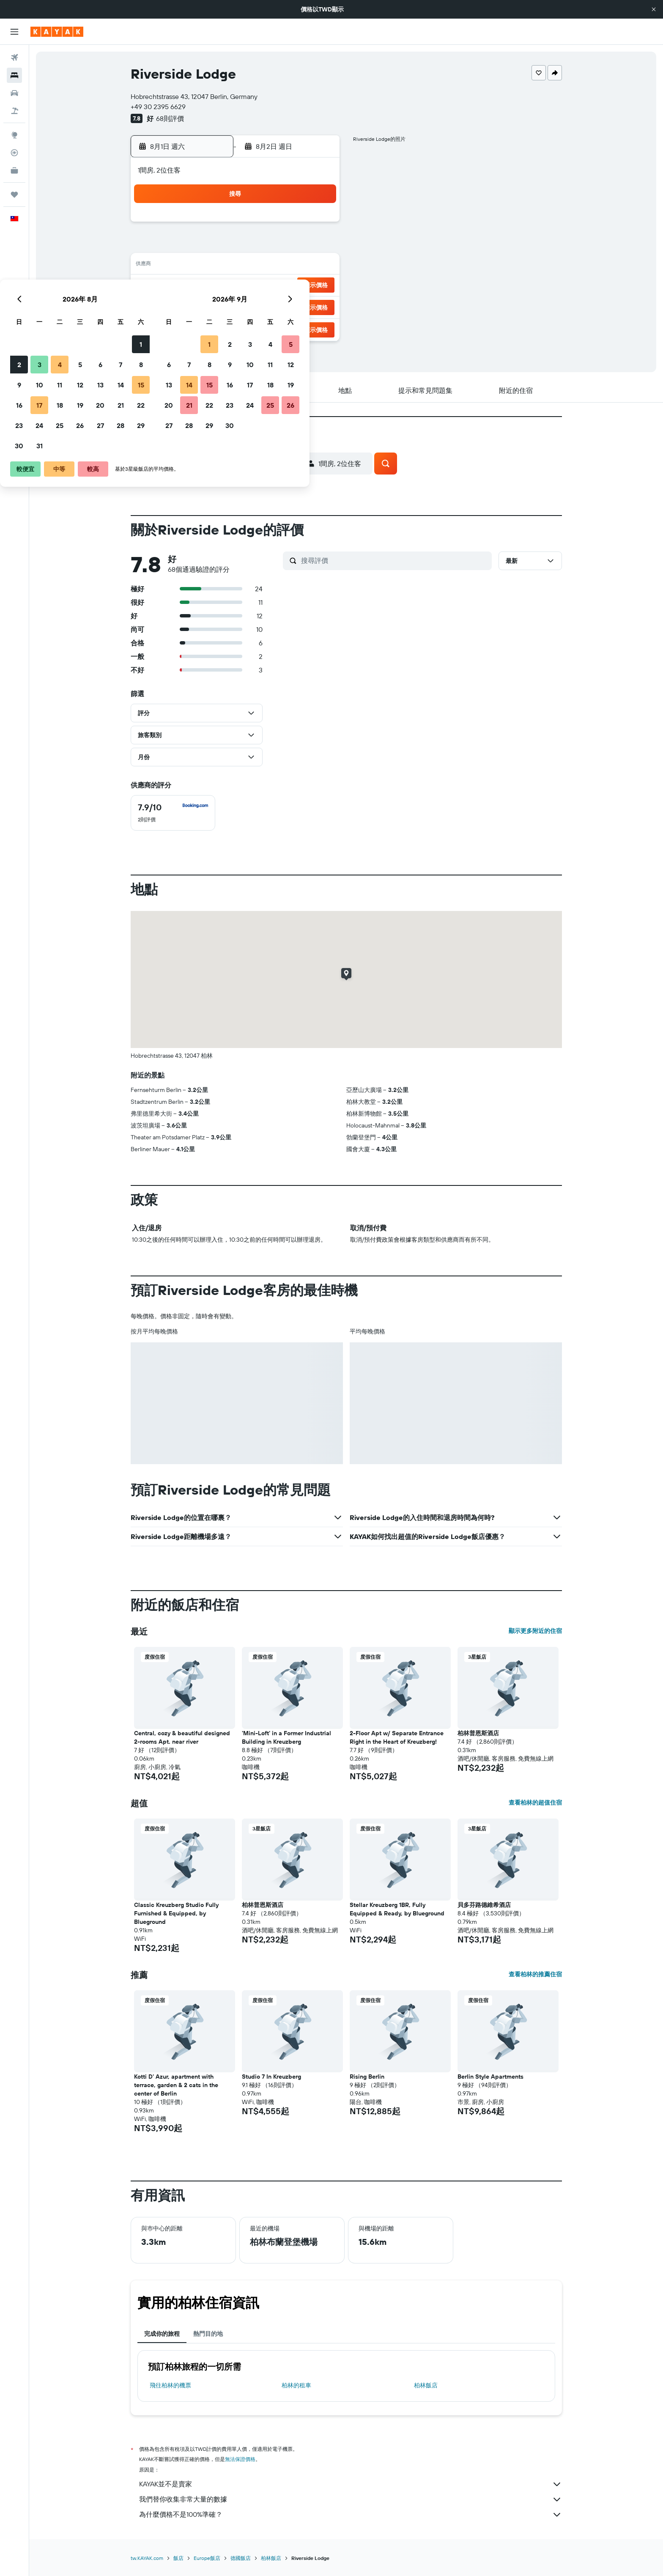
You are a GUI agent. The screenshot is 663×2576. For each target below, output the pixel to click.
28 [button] (297, 306)
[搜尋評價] (394, 560)
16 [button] (196, 286)
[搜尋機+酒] (14, 110)
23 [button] (196, 306)
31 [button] (216, 326)
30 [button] (196, 326)
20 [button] (277, 286)
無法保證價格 (240, 2459)
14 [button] (297, 265)
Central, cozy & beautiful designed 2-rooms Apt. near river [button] (182, 1737)
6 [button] (277, 245)
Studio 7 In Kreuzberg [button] (271, 2076)
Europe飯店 (207, 2558)
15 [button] (318, 265)
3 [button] (216, 245)
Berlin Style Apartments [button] (490, 2076)
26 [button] (256, 306)
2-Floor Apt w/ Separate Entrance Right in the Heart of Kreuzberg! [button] (397, 1737)
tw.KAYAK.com (147, 2558)
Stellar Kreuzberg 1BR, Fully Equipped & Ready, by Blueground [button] (397, 1909)
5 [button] (257, 245)
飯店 (178, 2558)
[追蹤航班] (14, 152)
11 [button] (236, 265)
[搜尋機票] (14, 57)
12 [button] (257, 265)
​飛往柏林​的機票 (170, 2385)
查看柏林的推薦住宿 (535, 1974)
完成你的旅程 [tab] (162, 2333)
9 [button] (196, 265)
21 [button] (297, 286)
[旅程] (14, 194)
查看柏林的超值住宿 (535, 1802)
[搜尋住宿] (14, 75)
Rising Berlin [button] (367, 2076)
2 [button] (196, 245)
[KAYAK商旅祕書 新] (14, 170)
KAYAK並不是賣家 (350, 2484)
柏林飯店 (426, 2385)
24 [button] (216, 306)
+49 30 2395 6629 (158, 106)
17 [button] (216, 286)
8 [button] (318, 245)
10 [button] (216, 265)
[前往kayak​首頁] (56, 32)
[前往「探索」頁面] (14, 134)
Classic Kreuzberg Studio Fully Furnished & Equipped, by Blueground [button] (176, 1913)
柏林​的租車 (296, 2385)
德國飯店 (240, 2558)
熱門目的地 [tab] (208, 2333)
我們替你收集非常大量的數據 (350, 2499)
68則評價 (170, 118)
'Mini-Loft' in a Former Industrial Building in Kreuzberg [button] (286, 1737)
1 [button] (317, 225)
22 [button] (317, 286)
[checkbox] (173, 813)
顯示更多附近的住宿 (535, 1631)
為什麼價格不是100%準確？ (350, 2515)
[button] (653, 9)
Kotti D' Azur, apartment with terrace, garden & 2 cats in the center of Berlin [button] (176, 2085)
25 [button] (236, 306)
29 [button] (317, 306)
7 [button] (297, 245)
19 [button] (257, 286)
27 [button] (277, 306)
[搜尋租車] (14, 93)
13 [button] (277, 265)
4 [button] (236, 245)
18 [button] (236, 286)
